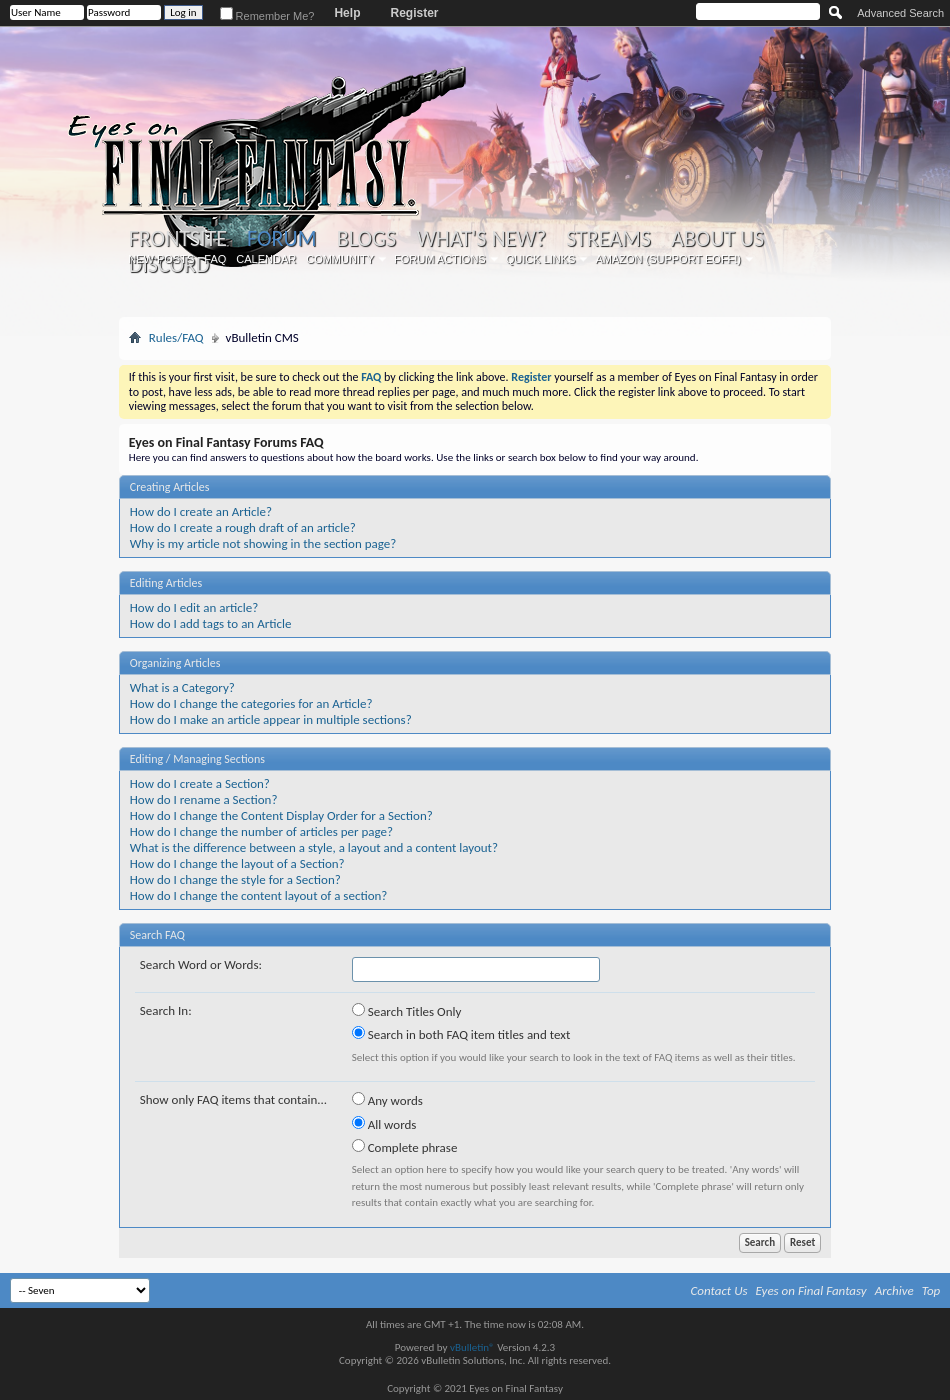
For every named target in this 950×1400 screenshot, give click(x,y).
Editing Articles (166, 583)
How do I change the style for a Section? (235, 879)
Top (931, 1290)
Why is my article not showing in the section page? (263, 543)
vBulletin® (472, 1347)
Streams (608, 239)
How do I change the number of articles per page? (261, 831)
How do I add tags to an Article (211, 623)
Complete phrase (405, 1147)
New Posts (161, 259)
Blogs (366, 239)
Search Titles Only (407, 1011)
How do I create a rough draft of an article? (243, 527)
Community (340, 259)
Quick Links (541, 259)
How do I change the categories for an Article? (251, 703)
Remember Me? (267, 16)
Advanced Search (900, 13)
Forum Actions (440, 259)
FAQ (215, 259)
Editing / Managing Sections (197, 759)
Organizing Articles (175, 663)
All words (384, 1124)
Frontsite (178, 239)
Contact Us (719, 1290)
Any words (387, 1100)
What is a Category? (182, 687)
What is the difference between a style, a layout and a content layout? (314, 847)
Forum (281, 238)
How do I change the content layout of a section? (259, 895)
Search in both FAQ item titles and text (461, 1034)
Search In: (166, 1010)
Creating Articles (170, 487)
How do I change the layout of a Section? (237, 863)
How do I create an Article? (201, 511)
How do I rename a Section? (204, 799)
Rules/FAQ (176, 337)
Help (347, 13)
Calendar (266, 259)
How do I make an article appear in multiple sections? (271, 719)
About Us (717, 239)
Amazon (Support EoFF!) (668, 259)
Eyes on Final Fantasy (811, 1290)
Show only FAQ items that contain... (233, 1099)
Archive (894, 1290)
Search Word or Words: (201, 964)
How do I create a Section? (200, 783)
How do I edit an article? (194, 607)
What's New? (481, 239)
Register (414, 13)
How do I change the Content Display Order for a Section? (281, 815)
